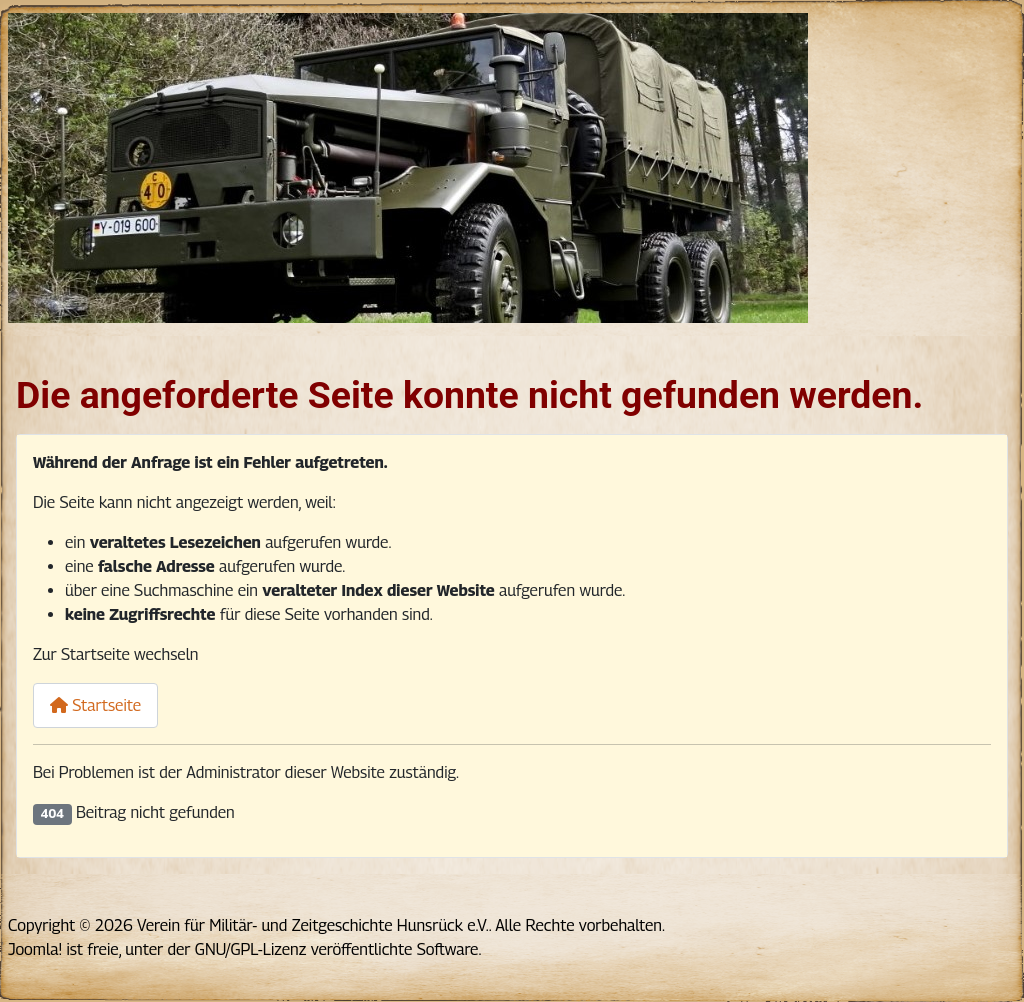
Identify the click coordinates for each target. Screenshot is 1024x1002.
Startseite (95, 705)
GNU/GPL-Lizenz (251, 949)
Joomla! (35, 949)
